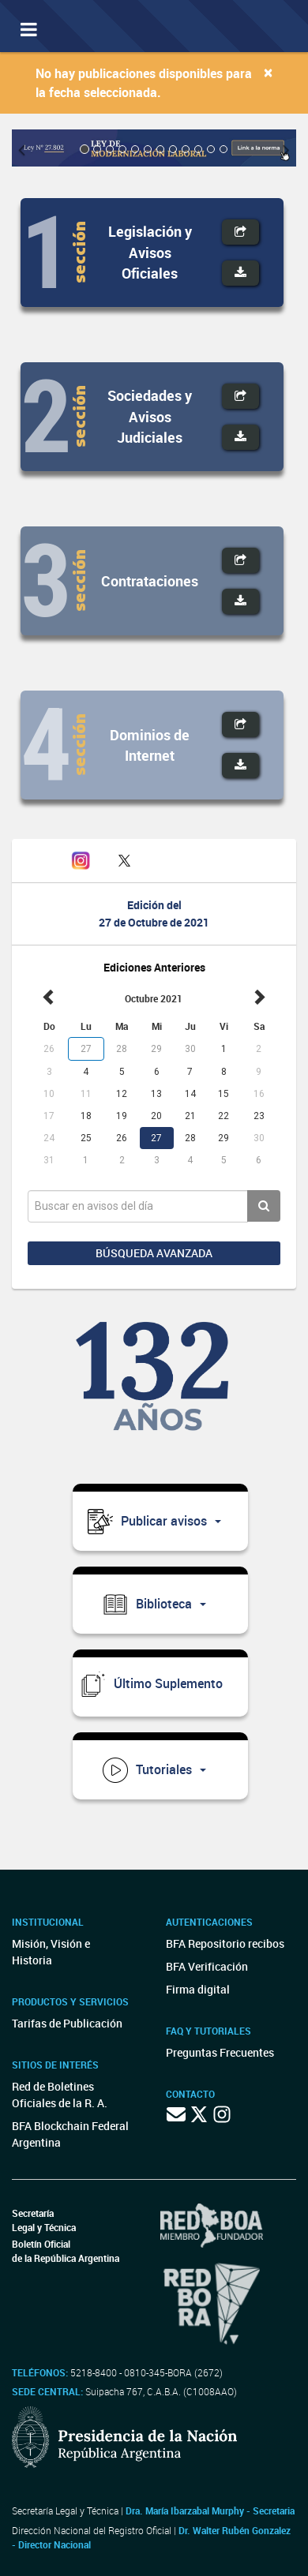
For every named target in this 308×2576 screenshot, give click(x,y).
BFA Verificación (207, 1966)
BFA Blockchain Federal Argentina (70, 2134)
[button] (26, 148)
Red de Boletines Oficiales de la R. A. (59, 2094)
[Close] (268, 72)
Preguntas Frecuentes (220, 2052)
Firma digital (198, 1989)
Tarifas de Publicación (67, 2023)
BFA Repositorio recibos (225, 1943)
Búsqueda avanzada (154, 1252)
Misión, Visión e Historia (51, 1952)
